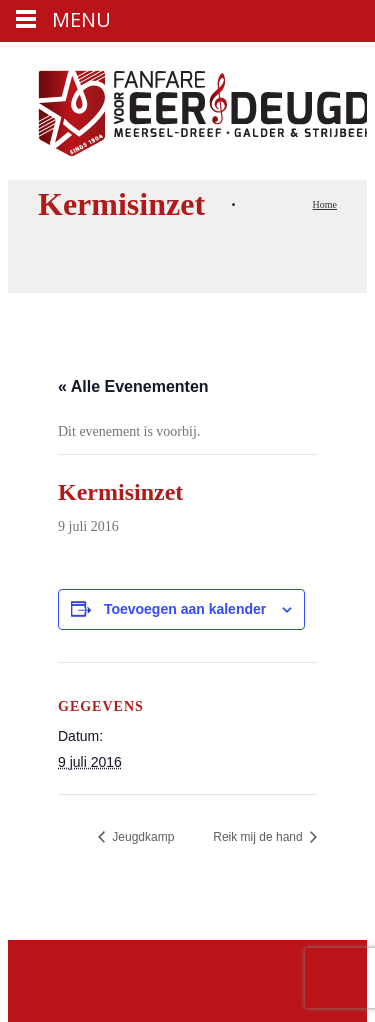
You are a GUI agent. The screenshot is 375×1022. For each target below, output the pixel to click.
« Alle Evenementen (133, 386)
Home (325, 204)
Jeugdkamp (141, 837)
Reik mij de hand (259, 837)
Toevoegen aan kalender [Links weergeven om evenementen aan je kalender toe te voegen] (185, 609)
